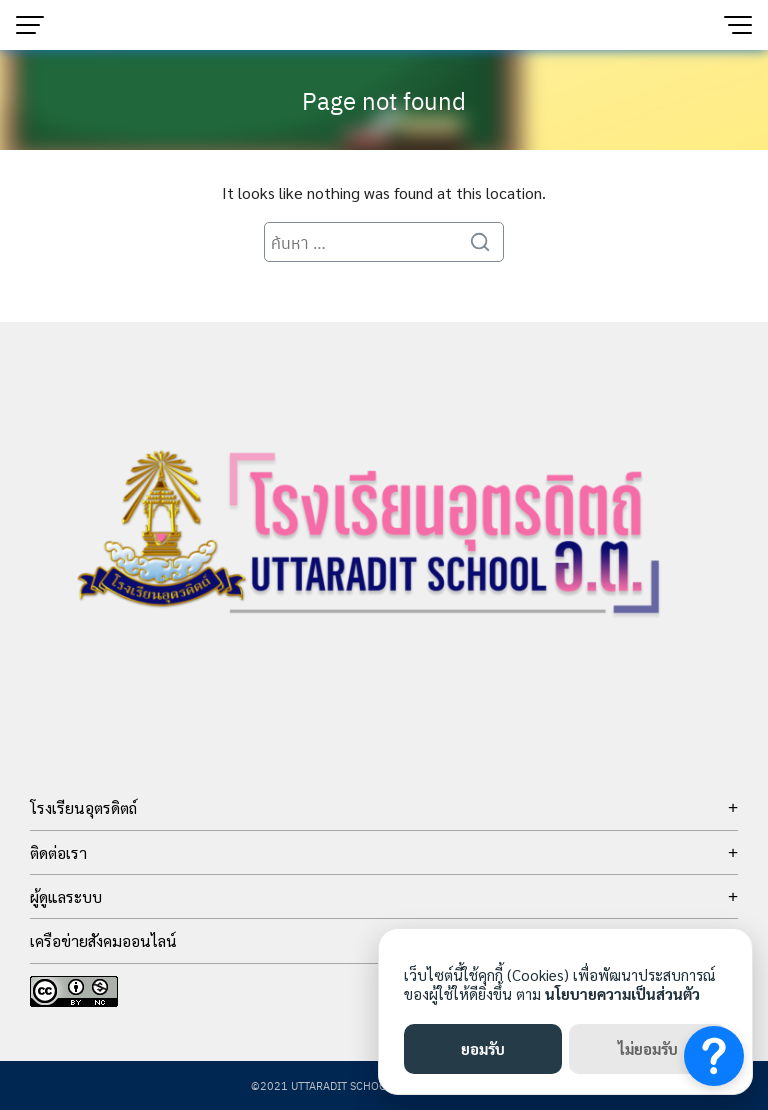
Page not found (384, 100)
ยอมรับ (483, 1048)
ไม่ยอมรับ (648, 1048)
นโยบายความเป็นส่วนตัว (622, 993)
